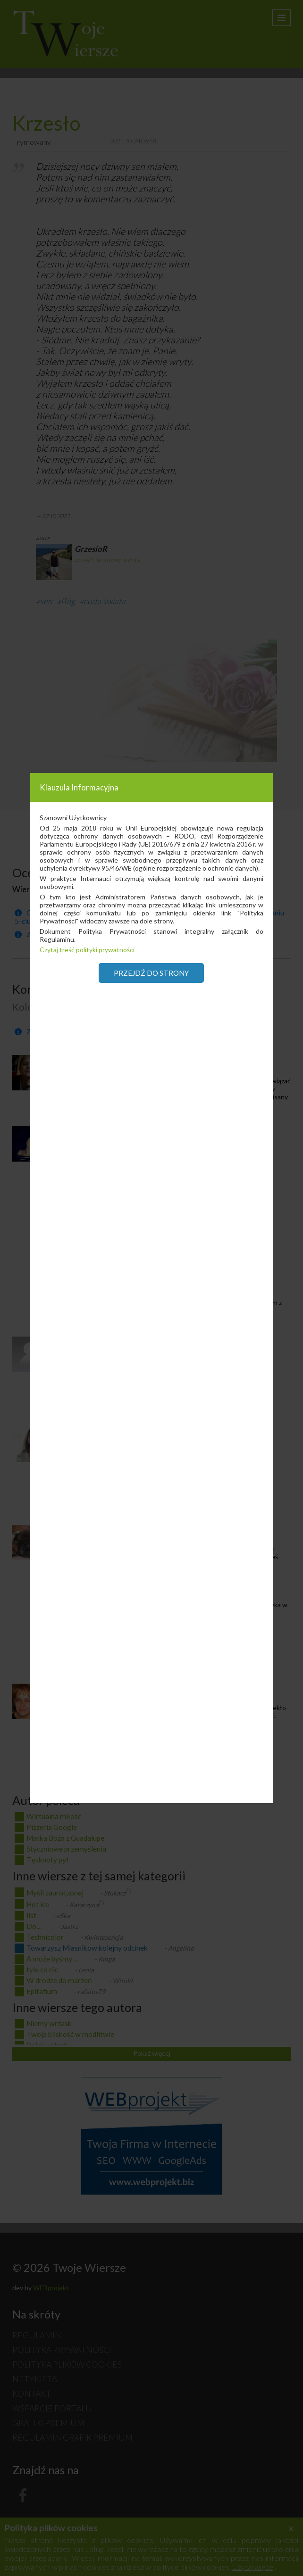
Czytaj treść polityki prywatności (87, 950)
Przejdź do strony (151, 973)
